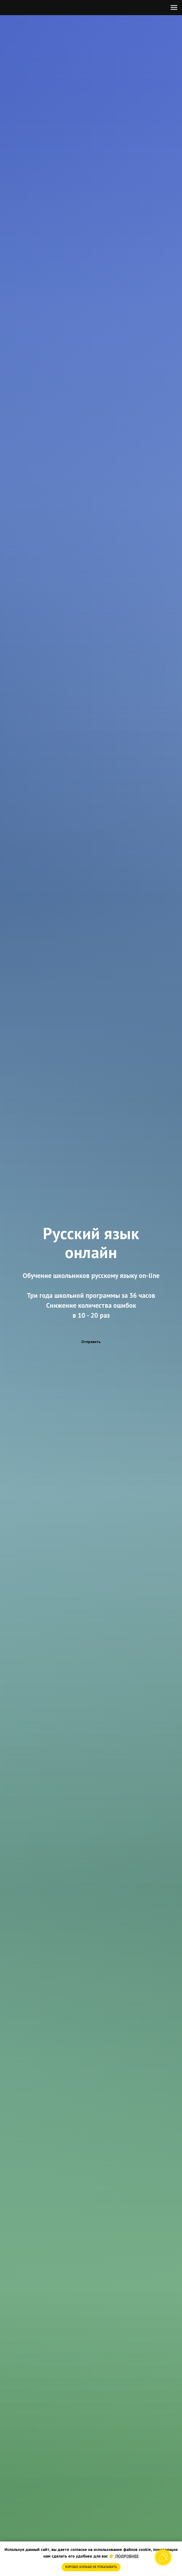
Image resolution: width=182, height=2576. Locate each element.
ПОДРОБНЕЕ (127, 2556)
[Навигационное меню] (174, 7)
